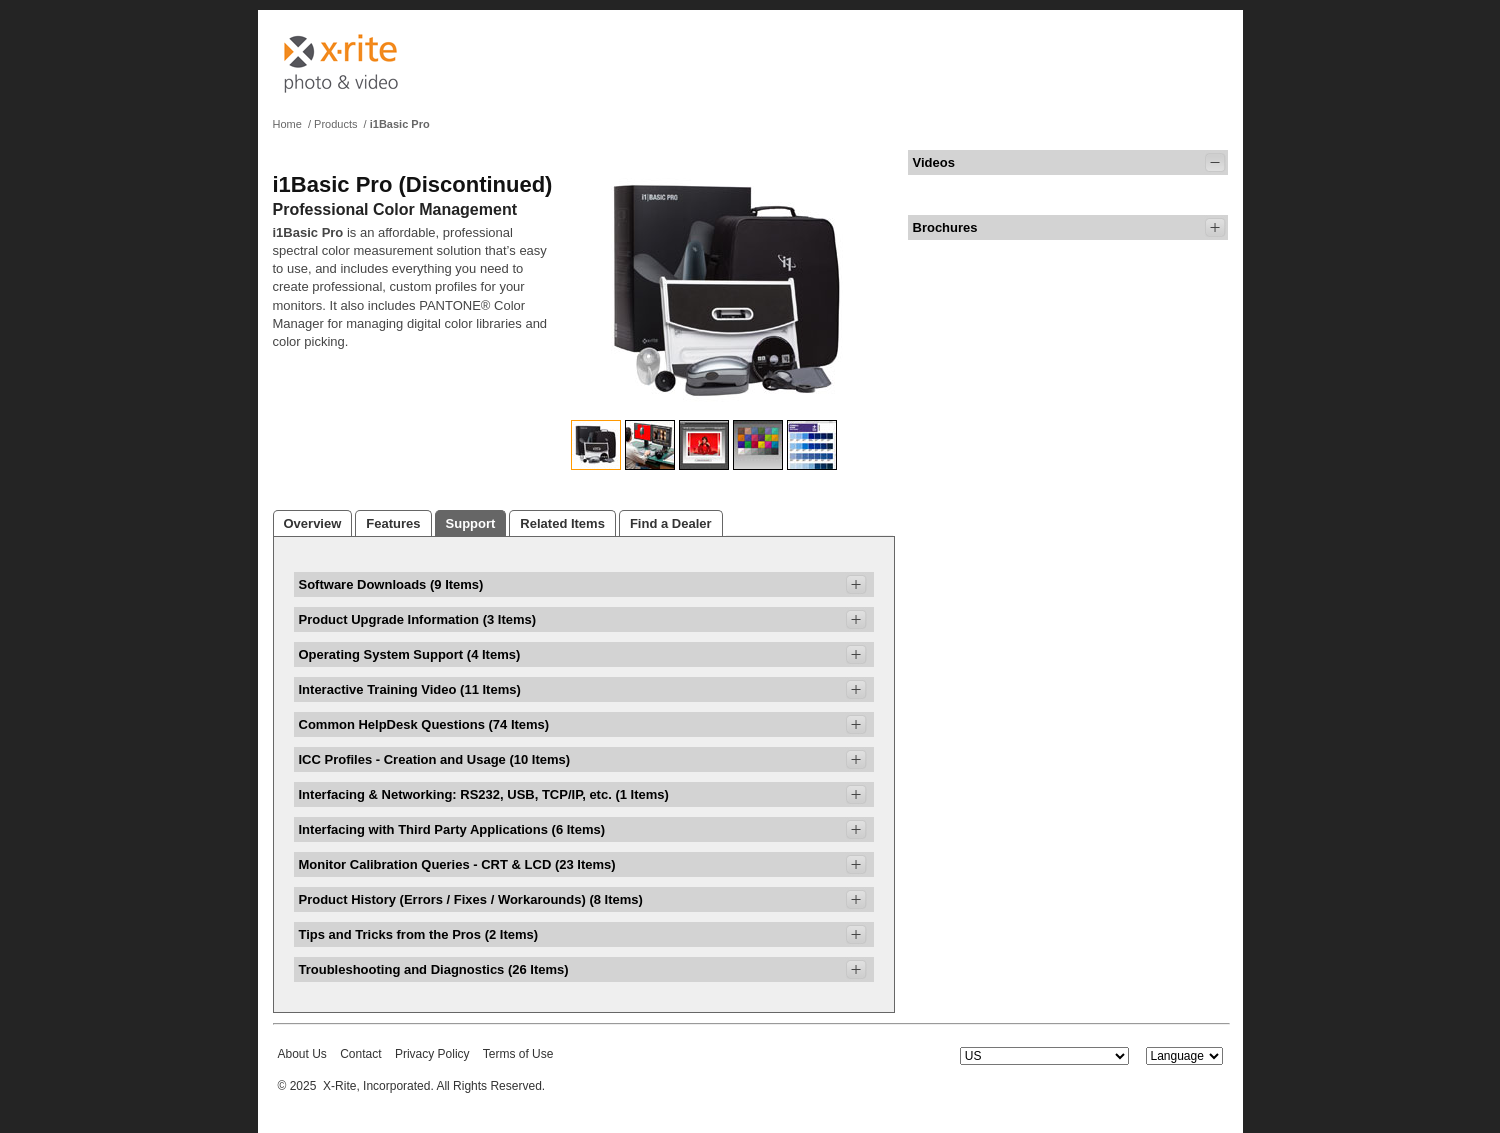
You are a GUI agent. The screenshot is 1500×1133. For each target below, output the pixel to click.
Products (335, 124)
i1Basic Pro (400, 124)
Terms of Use (518, 1054)
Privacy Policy (432, 1054)
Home (287, 124)
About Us (302, 1054)
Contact (360, 1054)
